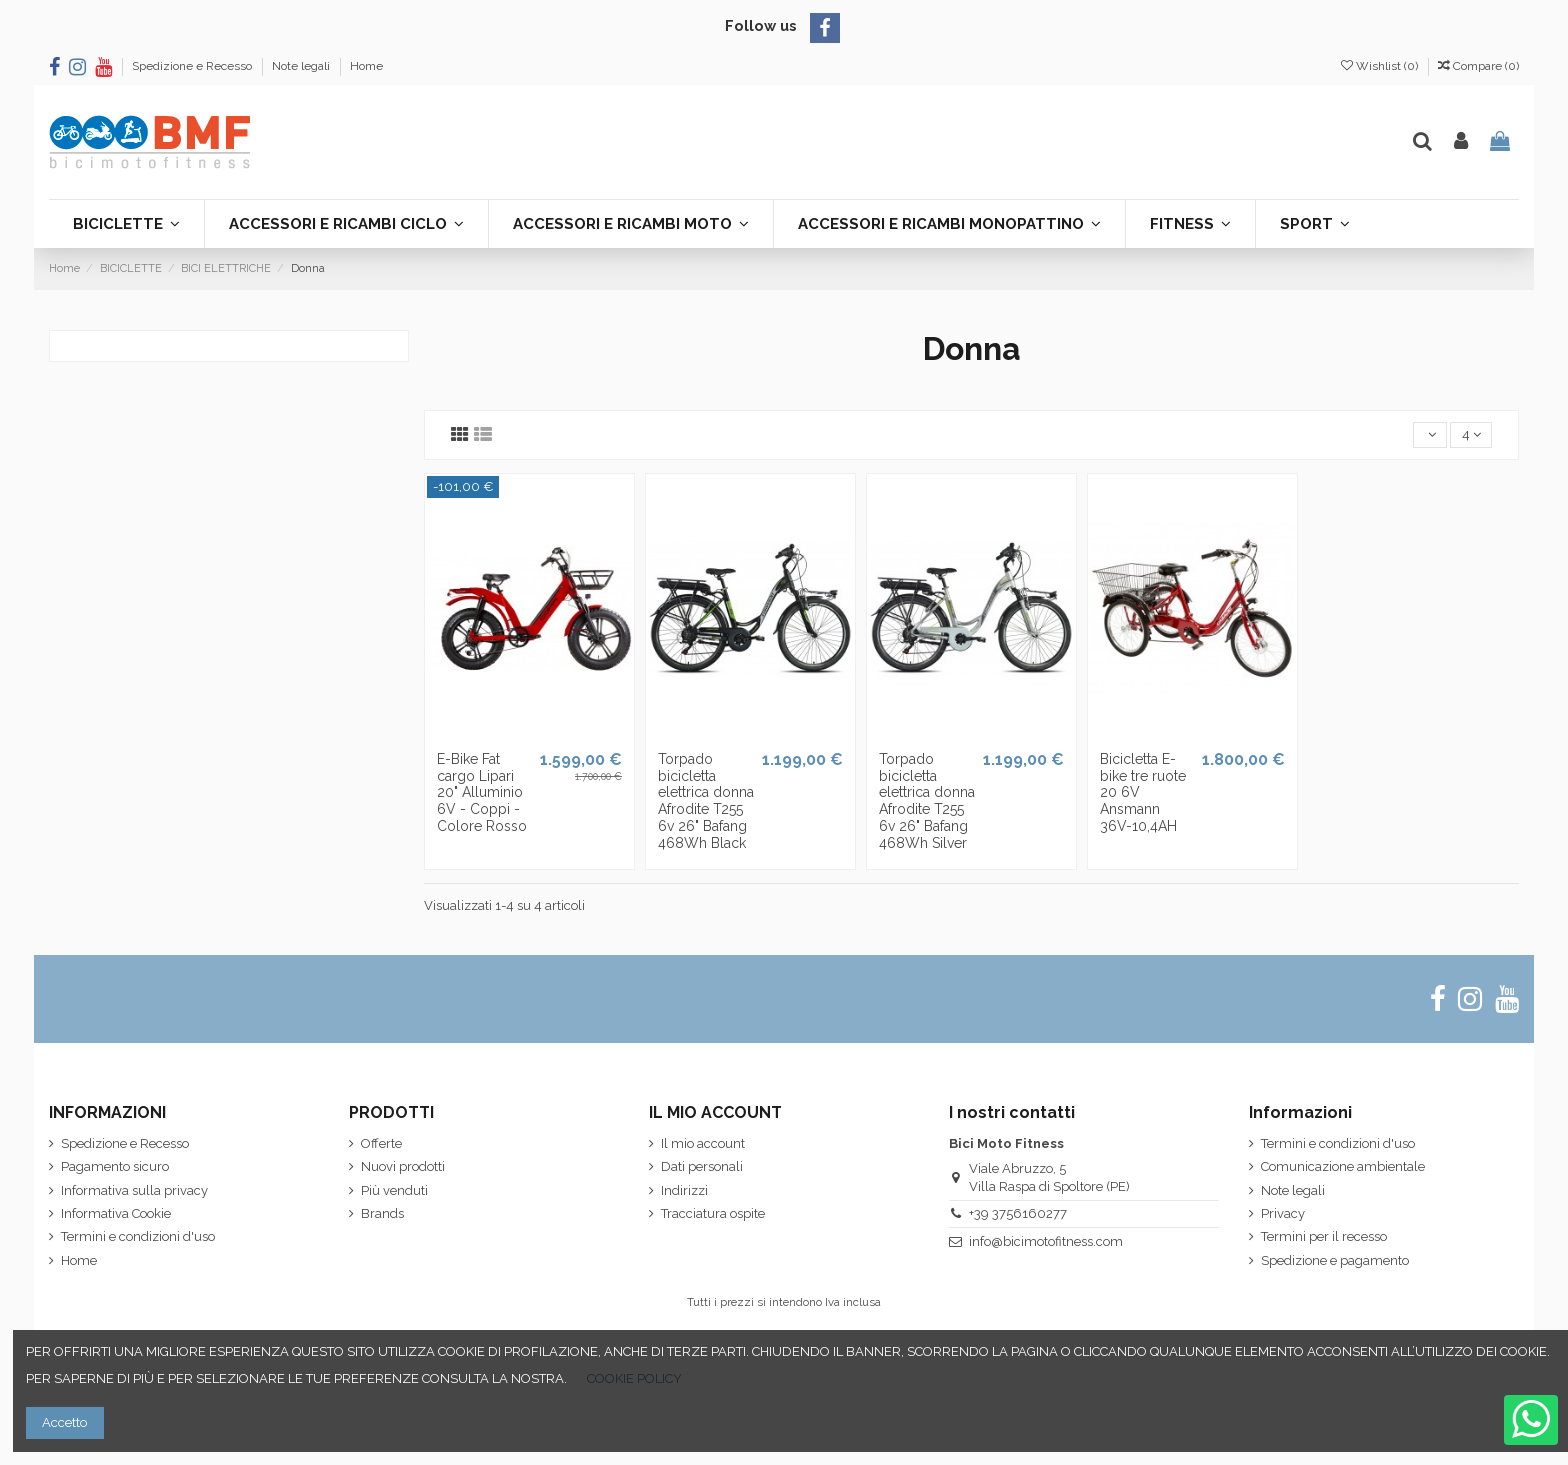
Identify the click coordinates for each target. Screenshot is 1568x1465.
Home (366, 66)
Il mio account (703, 1143)
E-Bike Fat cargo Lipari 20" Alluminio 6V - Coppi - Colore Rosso (482, 792)
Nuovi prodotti (403, 1166)
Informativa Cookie (116, 1213)
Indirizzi (684, 1190)
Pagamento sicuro (115, 1166)
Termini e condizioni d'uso (138, 1236)
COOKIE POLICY (634, 1378)
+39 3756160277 (1018, 1213)
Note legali (302, 66)
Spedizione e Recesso (193, 66)
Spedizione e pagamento (1335, 1260)
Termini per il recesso (1324, 1236)
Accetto (64, 1422)
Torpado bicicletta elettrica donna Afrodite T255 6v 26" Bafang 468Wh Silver (927, 801)
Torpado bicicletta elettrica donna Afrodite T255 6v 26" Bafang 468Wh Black (706, 801)
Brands (382, 1213)
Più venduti (394, 1190)
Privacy (1283, 1213)
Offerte (381, 1143)
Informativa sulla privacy (134, 1190)
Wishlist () (1381, 66)
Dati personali (702, 1166)
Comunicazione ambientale (1343, 1166)
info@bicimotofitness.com (1046, 1241)
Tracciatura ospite (713, 1213)
